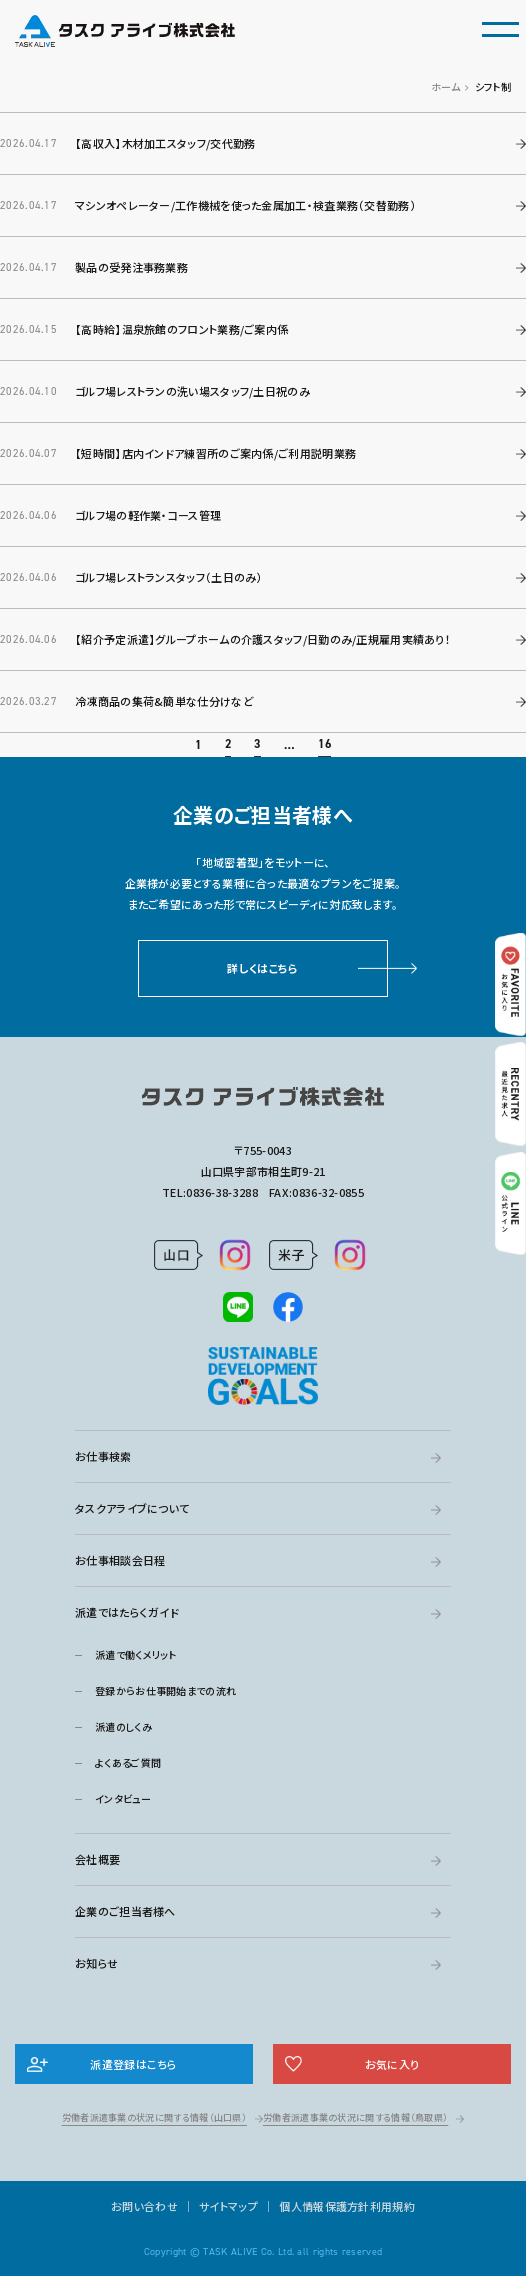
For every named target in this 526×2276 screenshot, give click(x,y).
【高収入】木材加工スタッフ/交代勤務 (165, 143)
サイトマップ (228, 2206)
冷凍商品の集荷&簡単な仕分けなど (164, 726)
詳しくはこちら (262, 993)
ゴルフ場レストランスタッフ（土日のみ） (169, 577)
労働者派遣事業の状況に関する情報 (154, 2117)
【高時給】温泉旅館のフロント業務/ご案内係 (181, 329)
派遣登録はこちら (133, 2064)
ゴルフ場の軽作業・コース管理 (148, 515)
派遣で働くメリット (136, 1654)
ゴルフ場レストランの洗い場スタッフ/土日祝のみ (192, 391)
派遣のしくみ (123, 1726)
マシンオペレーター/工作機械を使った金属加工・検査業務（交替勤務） (245, 205)
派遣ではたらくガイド (127, 1612)
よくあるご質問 (128, 1762)
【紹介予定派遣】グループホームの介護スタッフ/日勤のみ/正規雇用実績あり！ (263, 664)
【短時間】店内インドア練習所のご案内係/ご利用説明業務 (215, 453)
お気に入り (392, 2064)
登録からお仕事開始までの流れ (165, 1690)
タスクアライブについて (132, 1508)
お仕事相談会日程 (120, 1560)
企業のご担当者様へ (125, 1911)
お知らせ (96, 1963)
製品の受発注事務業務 (131, 267)
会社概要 (97, 1859)
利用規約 (392, 2206)
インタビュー (123, 1798)
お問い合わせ (144, 2206)
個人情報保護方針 (324, 2206)
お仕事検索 (103, 1456)
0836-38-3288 (222, 1192)
